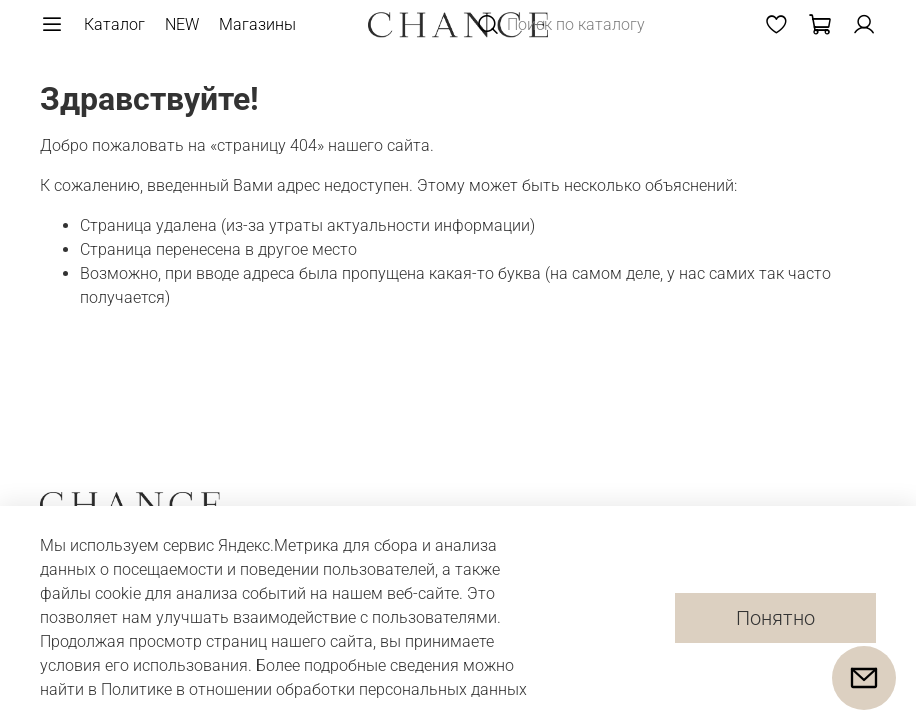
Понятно (775, 618)
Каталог (114, 24)
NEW (182, 24)
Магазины (257, 24)
